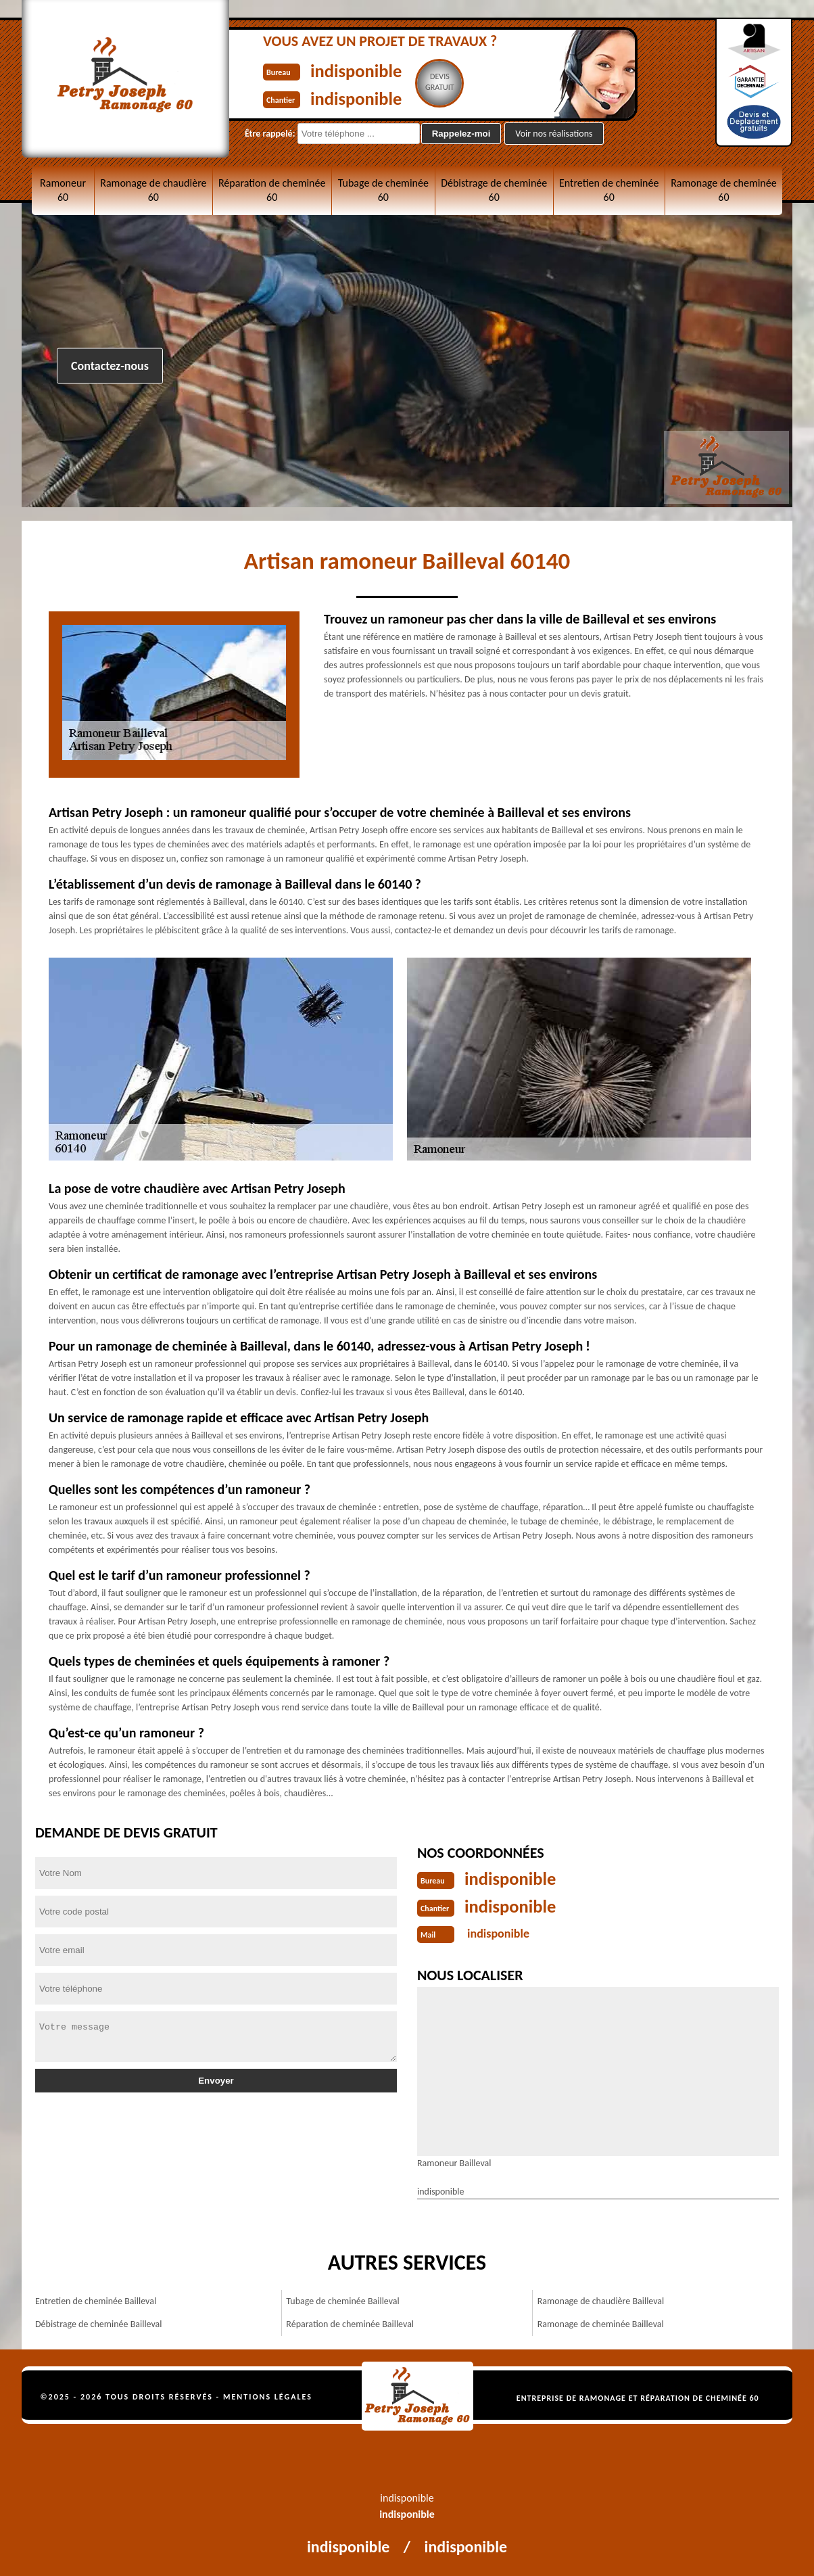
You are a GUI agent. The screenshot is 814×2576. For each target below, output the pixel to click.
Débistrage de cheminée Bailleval (98, 2322)
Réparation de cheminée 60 (271, 190)
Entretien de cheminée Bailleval (95, 2299)
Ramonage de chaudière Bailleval (601, 2299)
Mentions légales (267, 2395)
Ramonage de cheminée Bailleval (600, 2322)
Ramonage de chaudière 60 (153, 190)
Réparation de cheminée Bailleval (350, 2322)
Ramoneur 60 (63, 190)
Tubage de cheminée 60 (383, 190)
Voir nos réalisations (553, 133)
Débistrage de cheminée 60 (494, 190)
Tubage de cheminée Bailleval (342, 2299)
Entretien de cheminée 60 (609, 190)
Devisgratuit (451, 82)
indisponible (362, 70)
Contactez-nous (110, 365)
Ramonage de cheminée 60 (724, 190)
